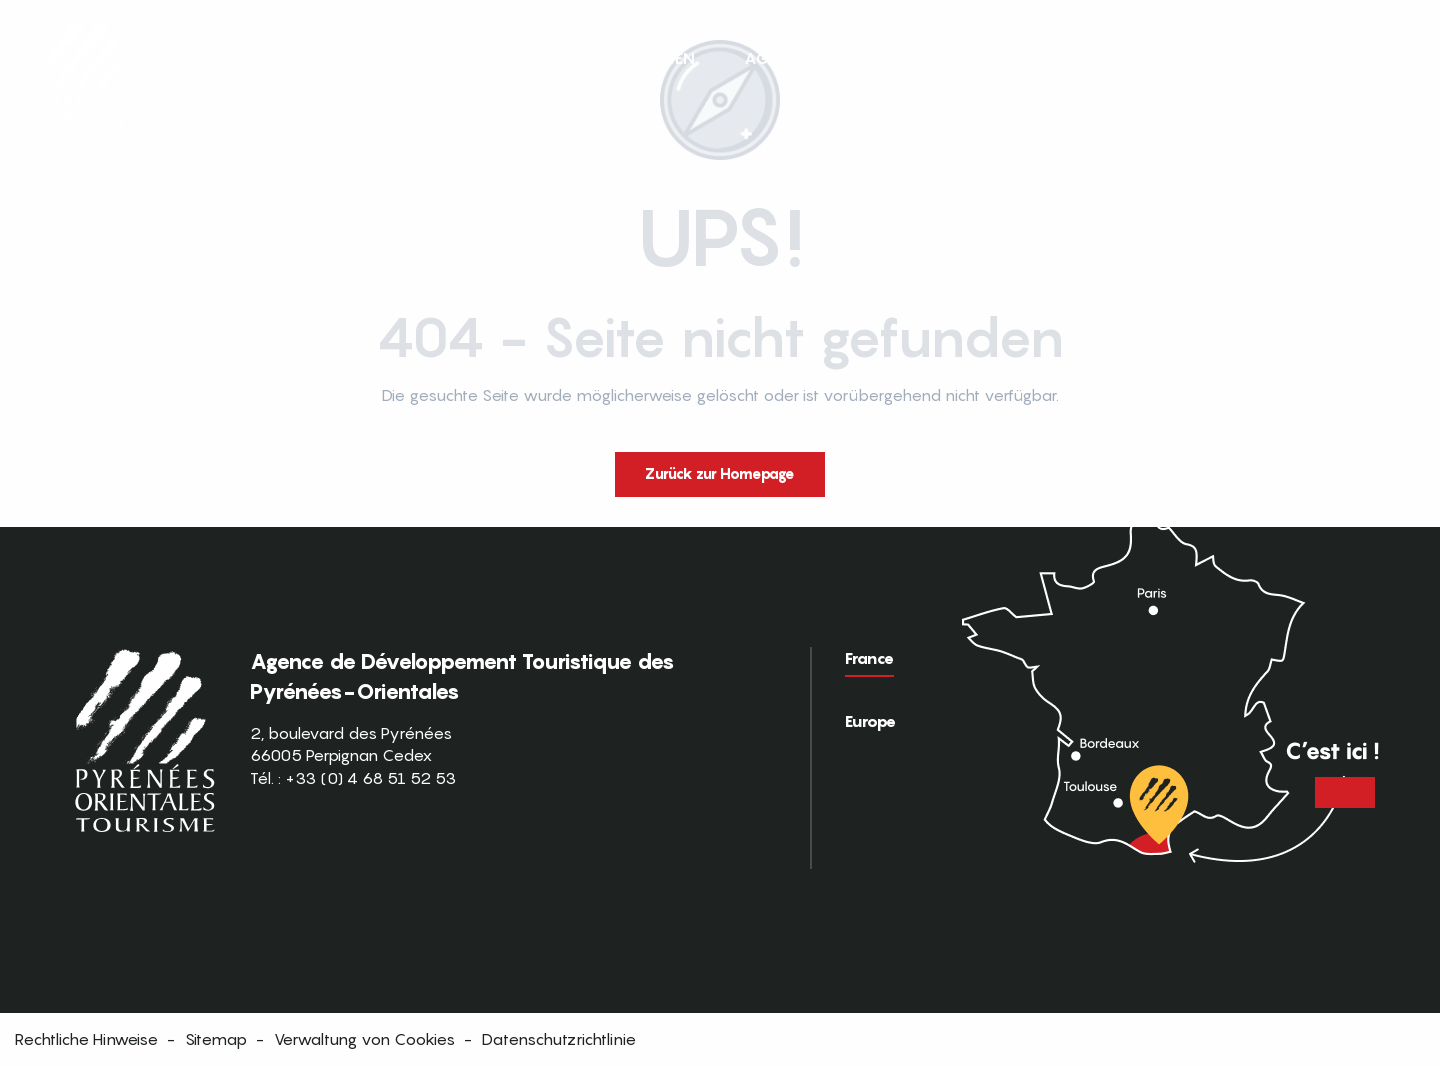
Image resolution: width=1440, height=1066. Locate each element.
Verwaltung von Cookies (364, 1039)
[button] (1388, 58)
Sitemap (216, 1039)
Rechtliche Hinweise (86, 1039)
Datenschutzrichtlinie (559, 1039)
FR (1346, 57)
